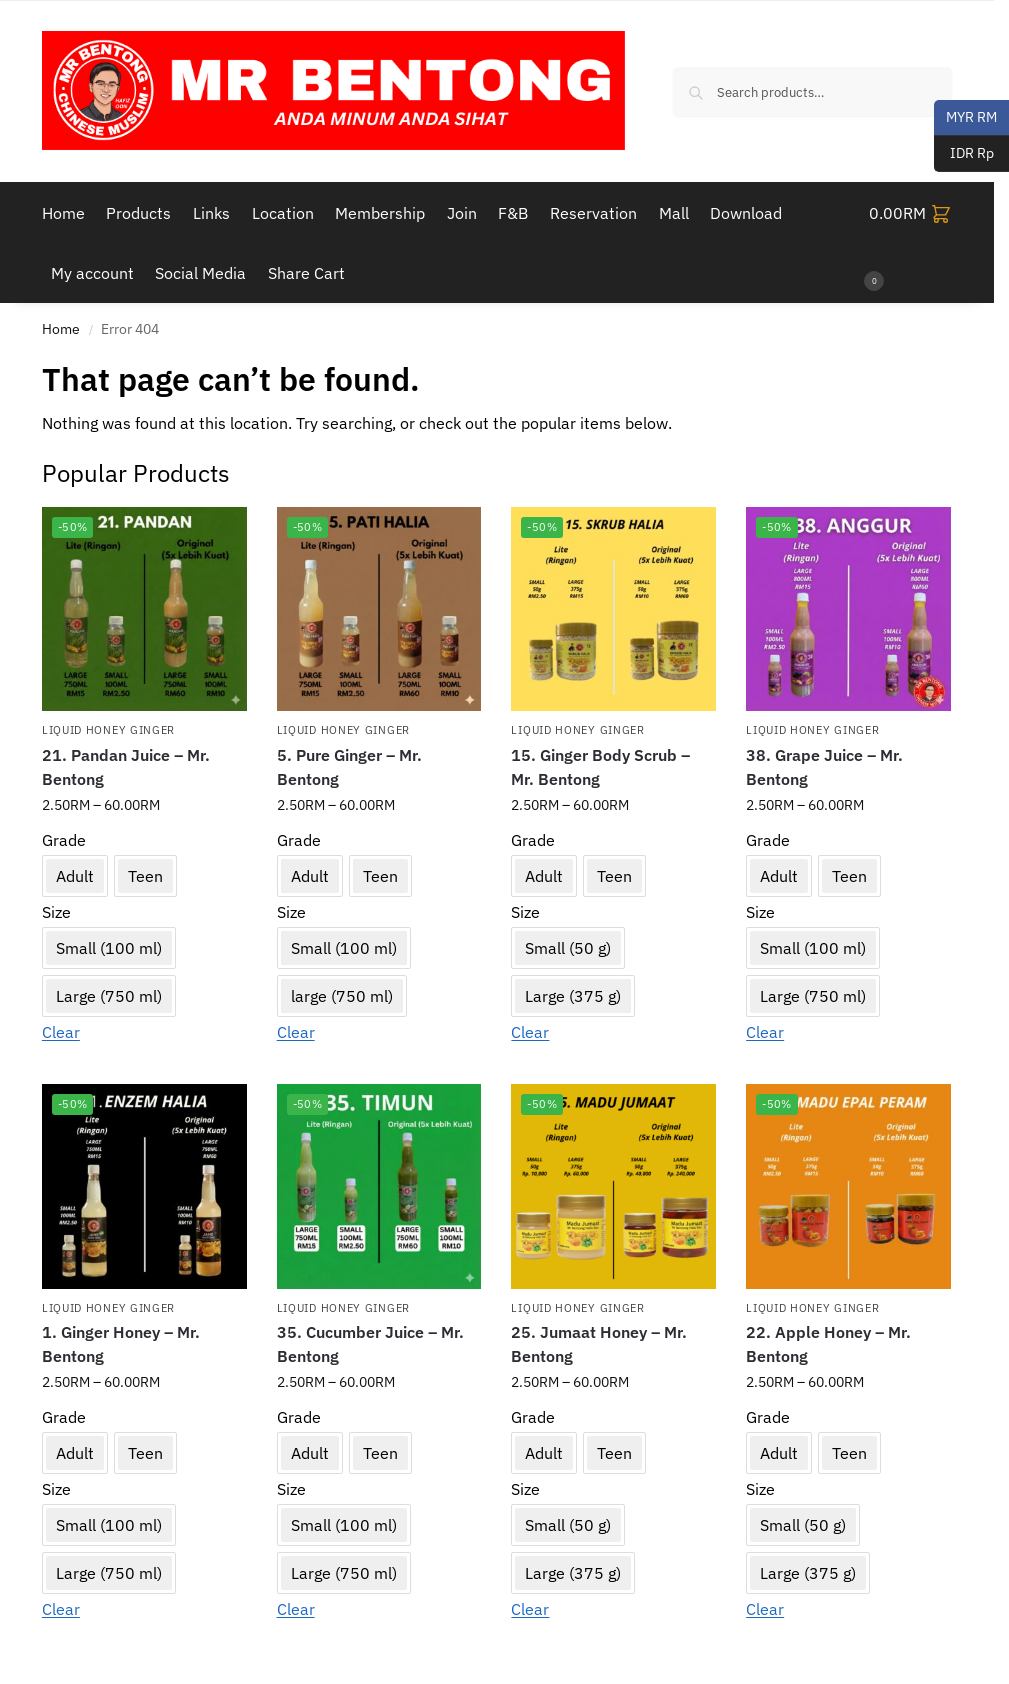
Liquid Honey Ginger (108, 730)
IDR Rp (964, 154)
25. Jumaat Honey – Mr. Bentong (599, 1344)
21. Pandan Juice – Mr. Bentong (126, 767)
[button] (910, 243)
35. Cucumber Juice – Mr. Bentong (370, 1344)
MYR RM (965, 118)
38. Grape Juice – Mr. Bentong (824, 767)
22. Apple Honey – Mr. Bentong (828, 1344)
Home (61, 329)
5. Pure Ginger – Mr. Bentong (349, 767)
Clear (61, 1032)
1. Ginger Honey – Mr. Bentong (121, 1344)
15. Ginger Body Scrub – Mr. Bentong (600, 767)
